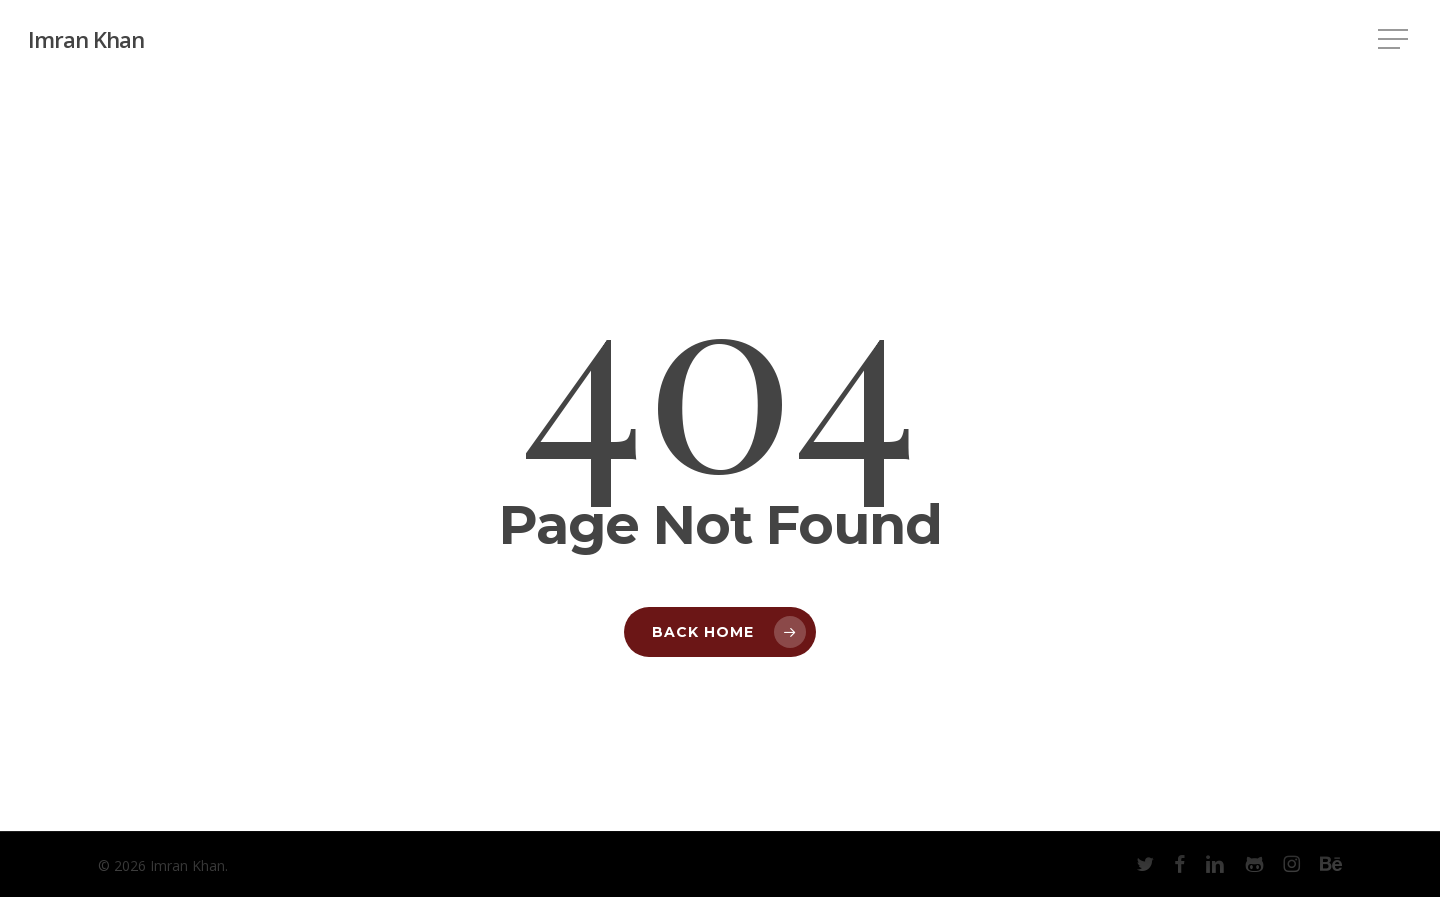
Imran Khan (86, 39)
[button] (1395, 39)
